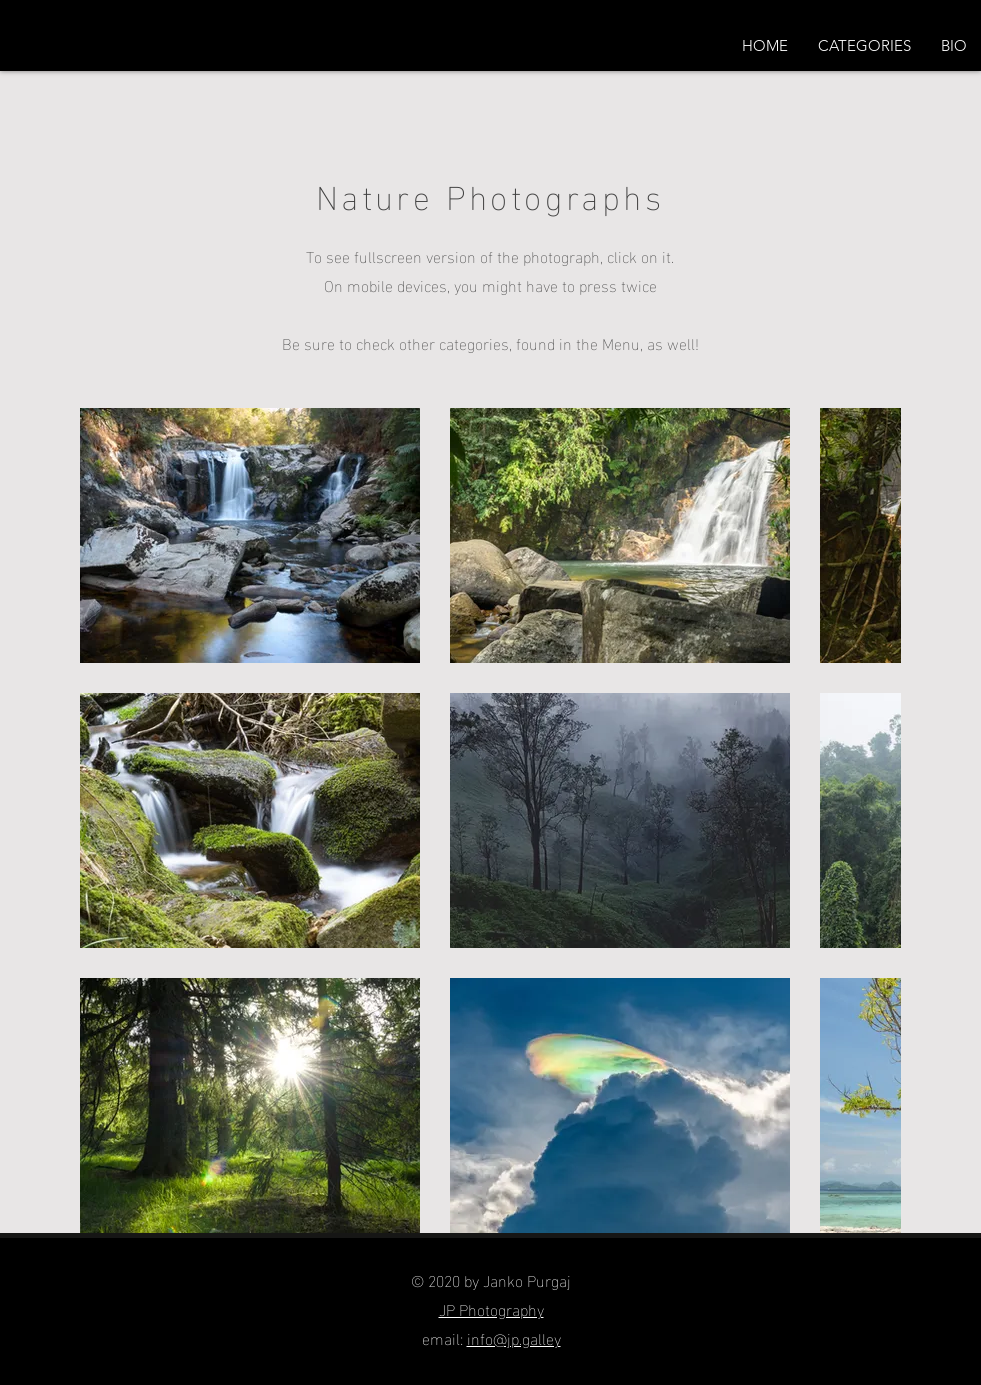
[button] (864, 46)
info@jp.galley (514, 1337)
